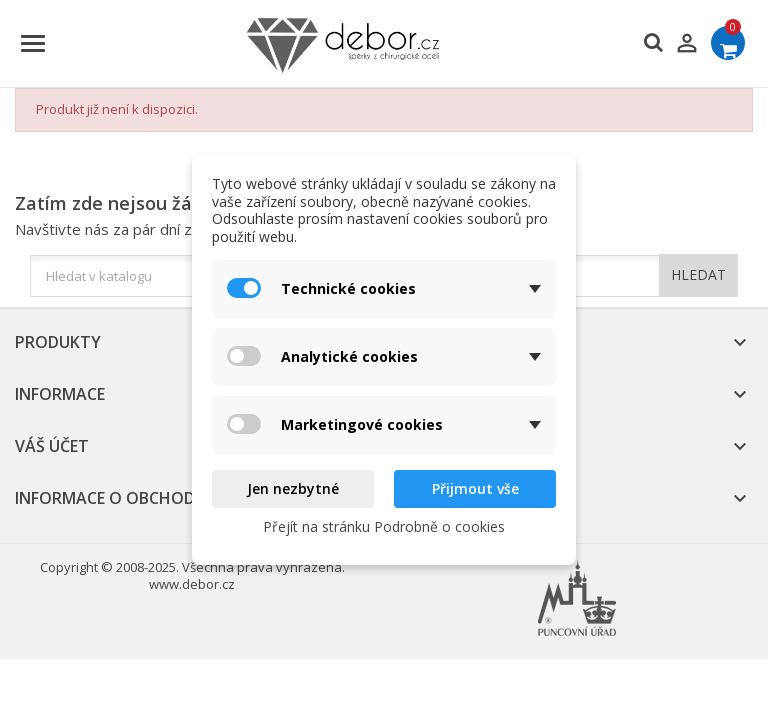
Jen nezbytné (293, 488)
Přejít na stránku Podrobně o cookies (384, 526)
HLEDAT (698, 274)
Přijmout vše (475, 488)
